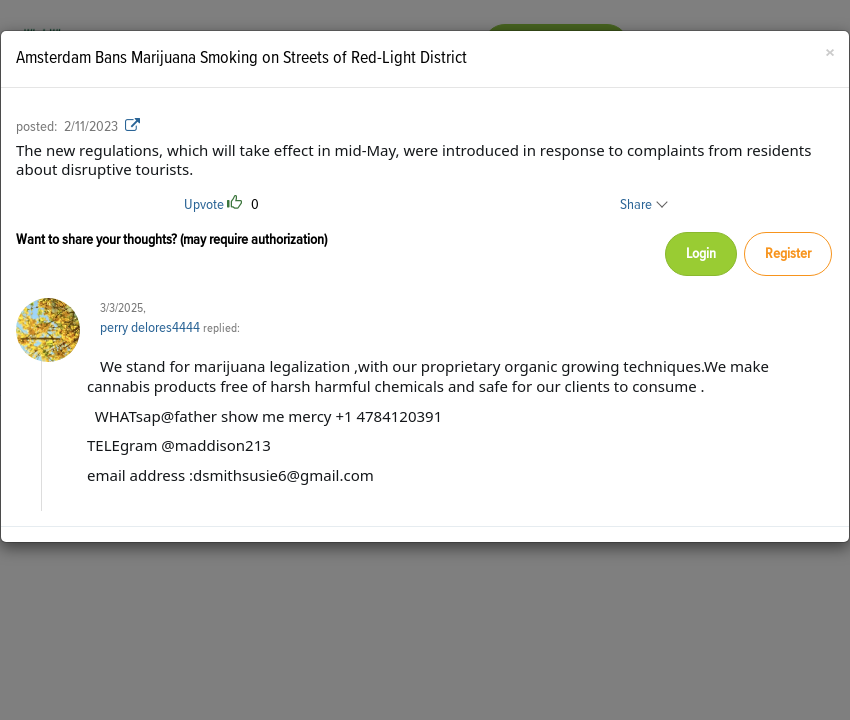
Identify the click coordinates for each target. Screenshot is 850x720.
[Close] (829, 54)
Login (701, 253)
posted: (36, 126)
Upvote (204, 204)
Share (643, 204)
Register (788, 253)
